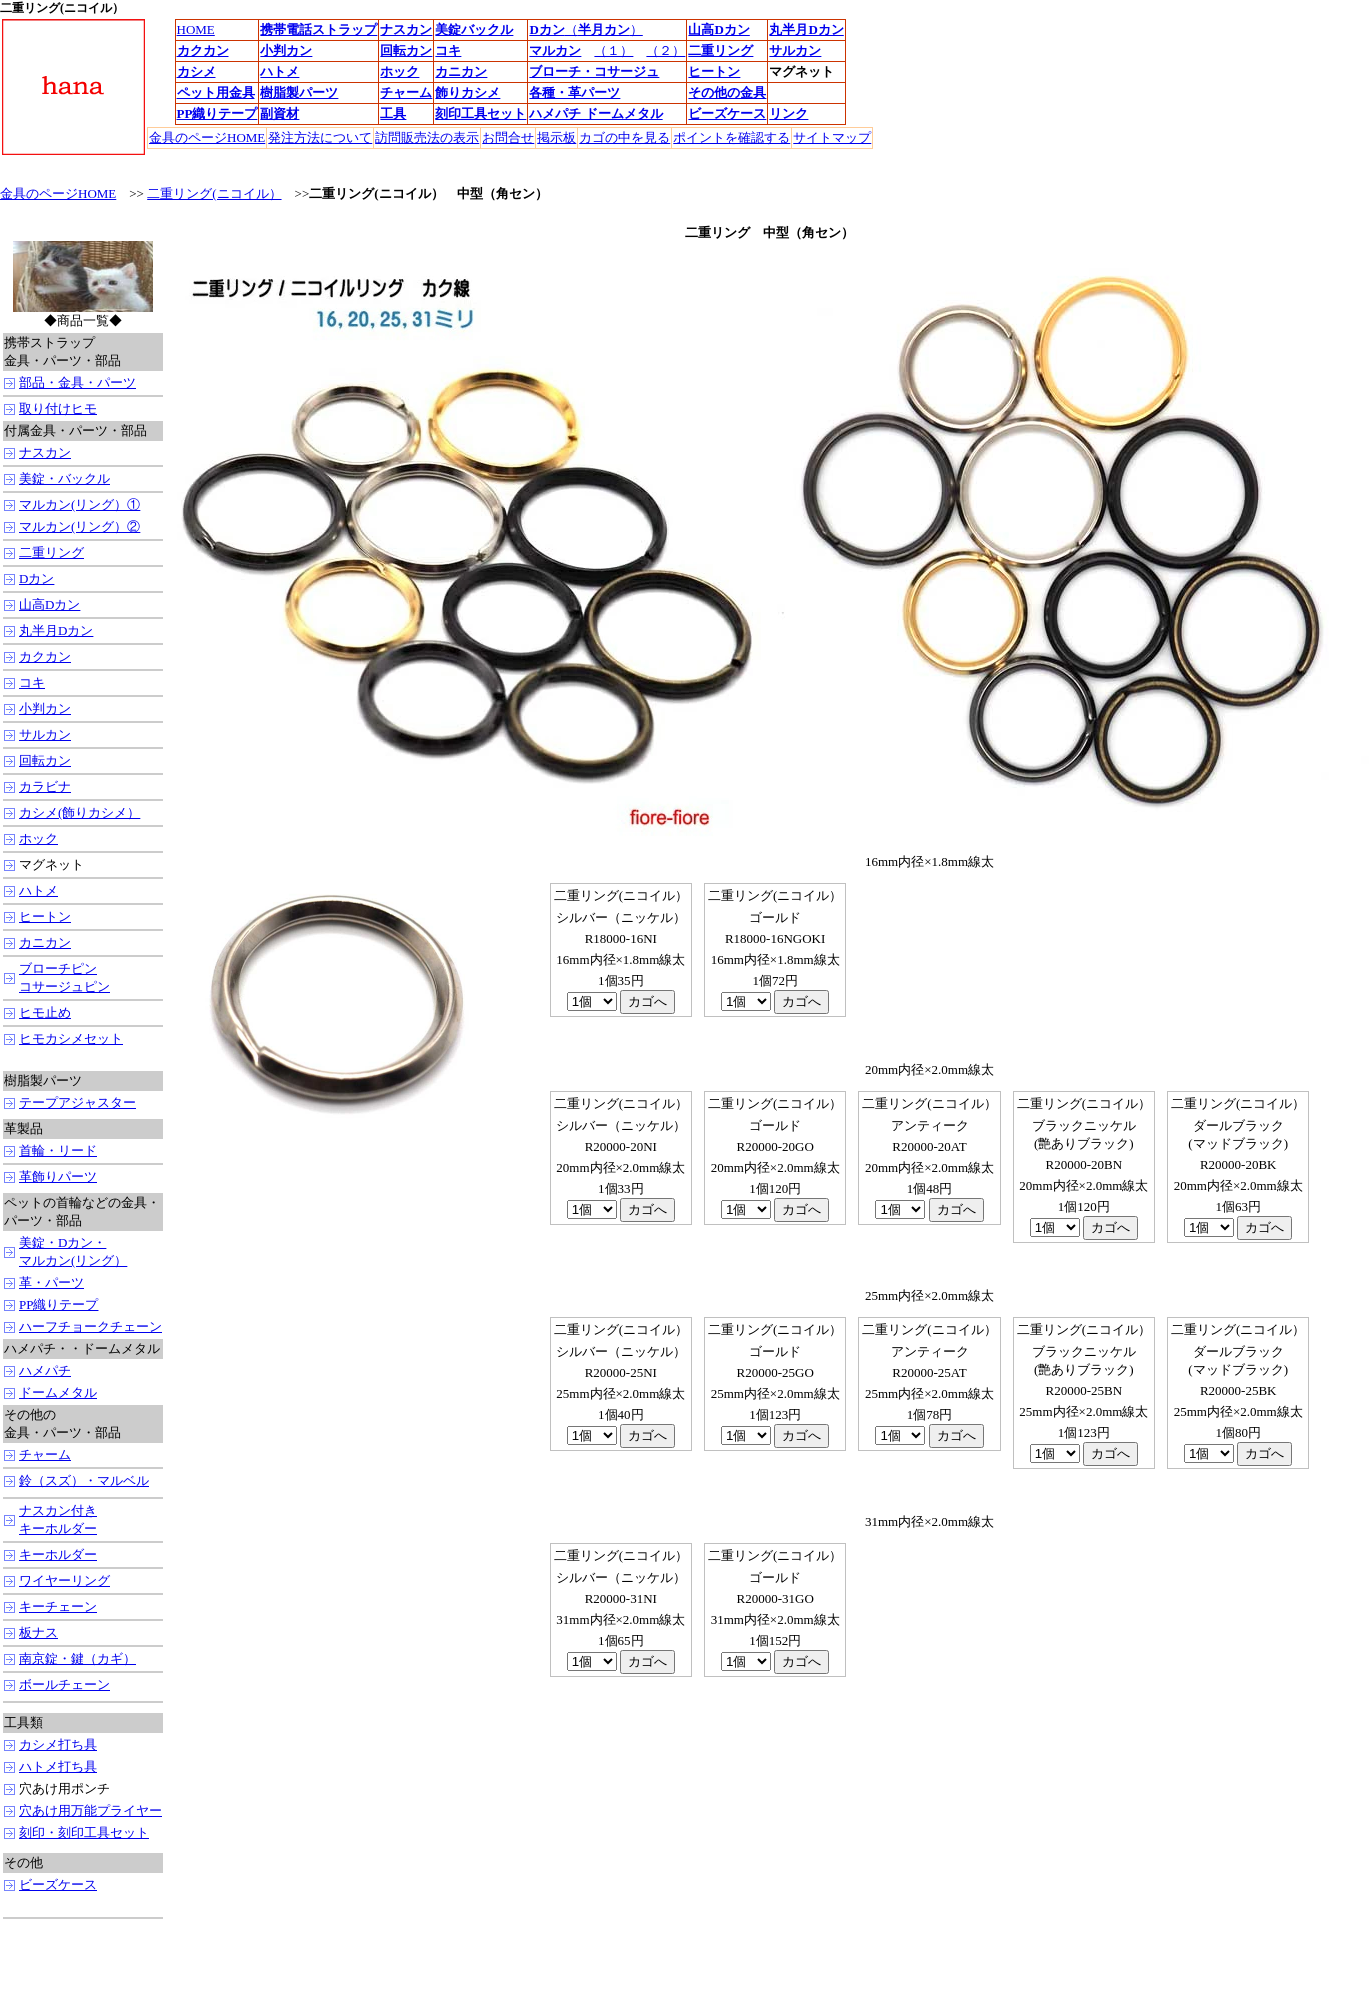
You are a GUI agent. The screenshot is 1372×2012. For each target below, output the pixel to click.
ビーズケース (58, 1884)
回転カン (45, 760)
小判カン (45, 708)
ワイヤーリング (64, 1580)
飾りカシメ (467, 92)
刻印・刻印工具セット (84, 1832)
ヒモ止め (45, 1012)
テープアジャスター (77, 1102)
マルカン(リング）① (79, 504)
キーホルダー (58, 1554)
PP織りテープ (58, 1304)
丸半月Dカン (806, 29)
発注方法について (320, 137)
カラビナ (45, 786)
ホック (38, 838)
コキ (32, 682)
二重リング (51, 552)
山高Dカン (49, 604)
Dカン (546, 29)
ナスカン (45, 452)
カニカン (461, 71)
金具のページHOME (207, 137)
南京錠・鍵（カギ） (77, 1658)
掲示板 (556, 137)
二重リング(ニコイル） (214, 193)
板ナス (38, 1632)
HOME (196, 29)
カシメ (196, 71)
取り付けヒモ (58, 408)
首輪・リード (58, 1150)
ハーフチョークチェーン (90, 1326)
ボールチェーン (64, 1684)
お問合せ (508, 137)
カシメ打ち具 (58, 1744)
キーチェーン (58, 1606)
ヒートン (45, 916)
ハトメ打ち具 (58, 1766)
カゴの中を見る (624, 137)
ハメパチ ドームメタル (595, 113)
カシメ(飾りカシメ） (79, 812)
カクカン (45, 656)
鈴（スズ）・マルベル (84, 1480)
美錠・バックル (64, 478)
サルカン (45, 734)
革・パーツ (51, 1282)
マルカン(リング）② (79, 526)
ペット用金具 (216, 92)
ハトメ (279, 71)
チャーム (406, 92)
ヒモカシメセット (71, 1038)
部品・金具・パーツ (77, 382)
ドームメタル (58, 1392)
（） (604, 29)
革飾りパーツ (58, 1176)
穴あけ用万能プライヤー (90, 1810)
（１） (613, 50)
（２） (665, 50)
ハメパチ (45, 1370)
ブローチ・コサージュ (594, 71)
